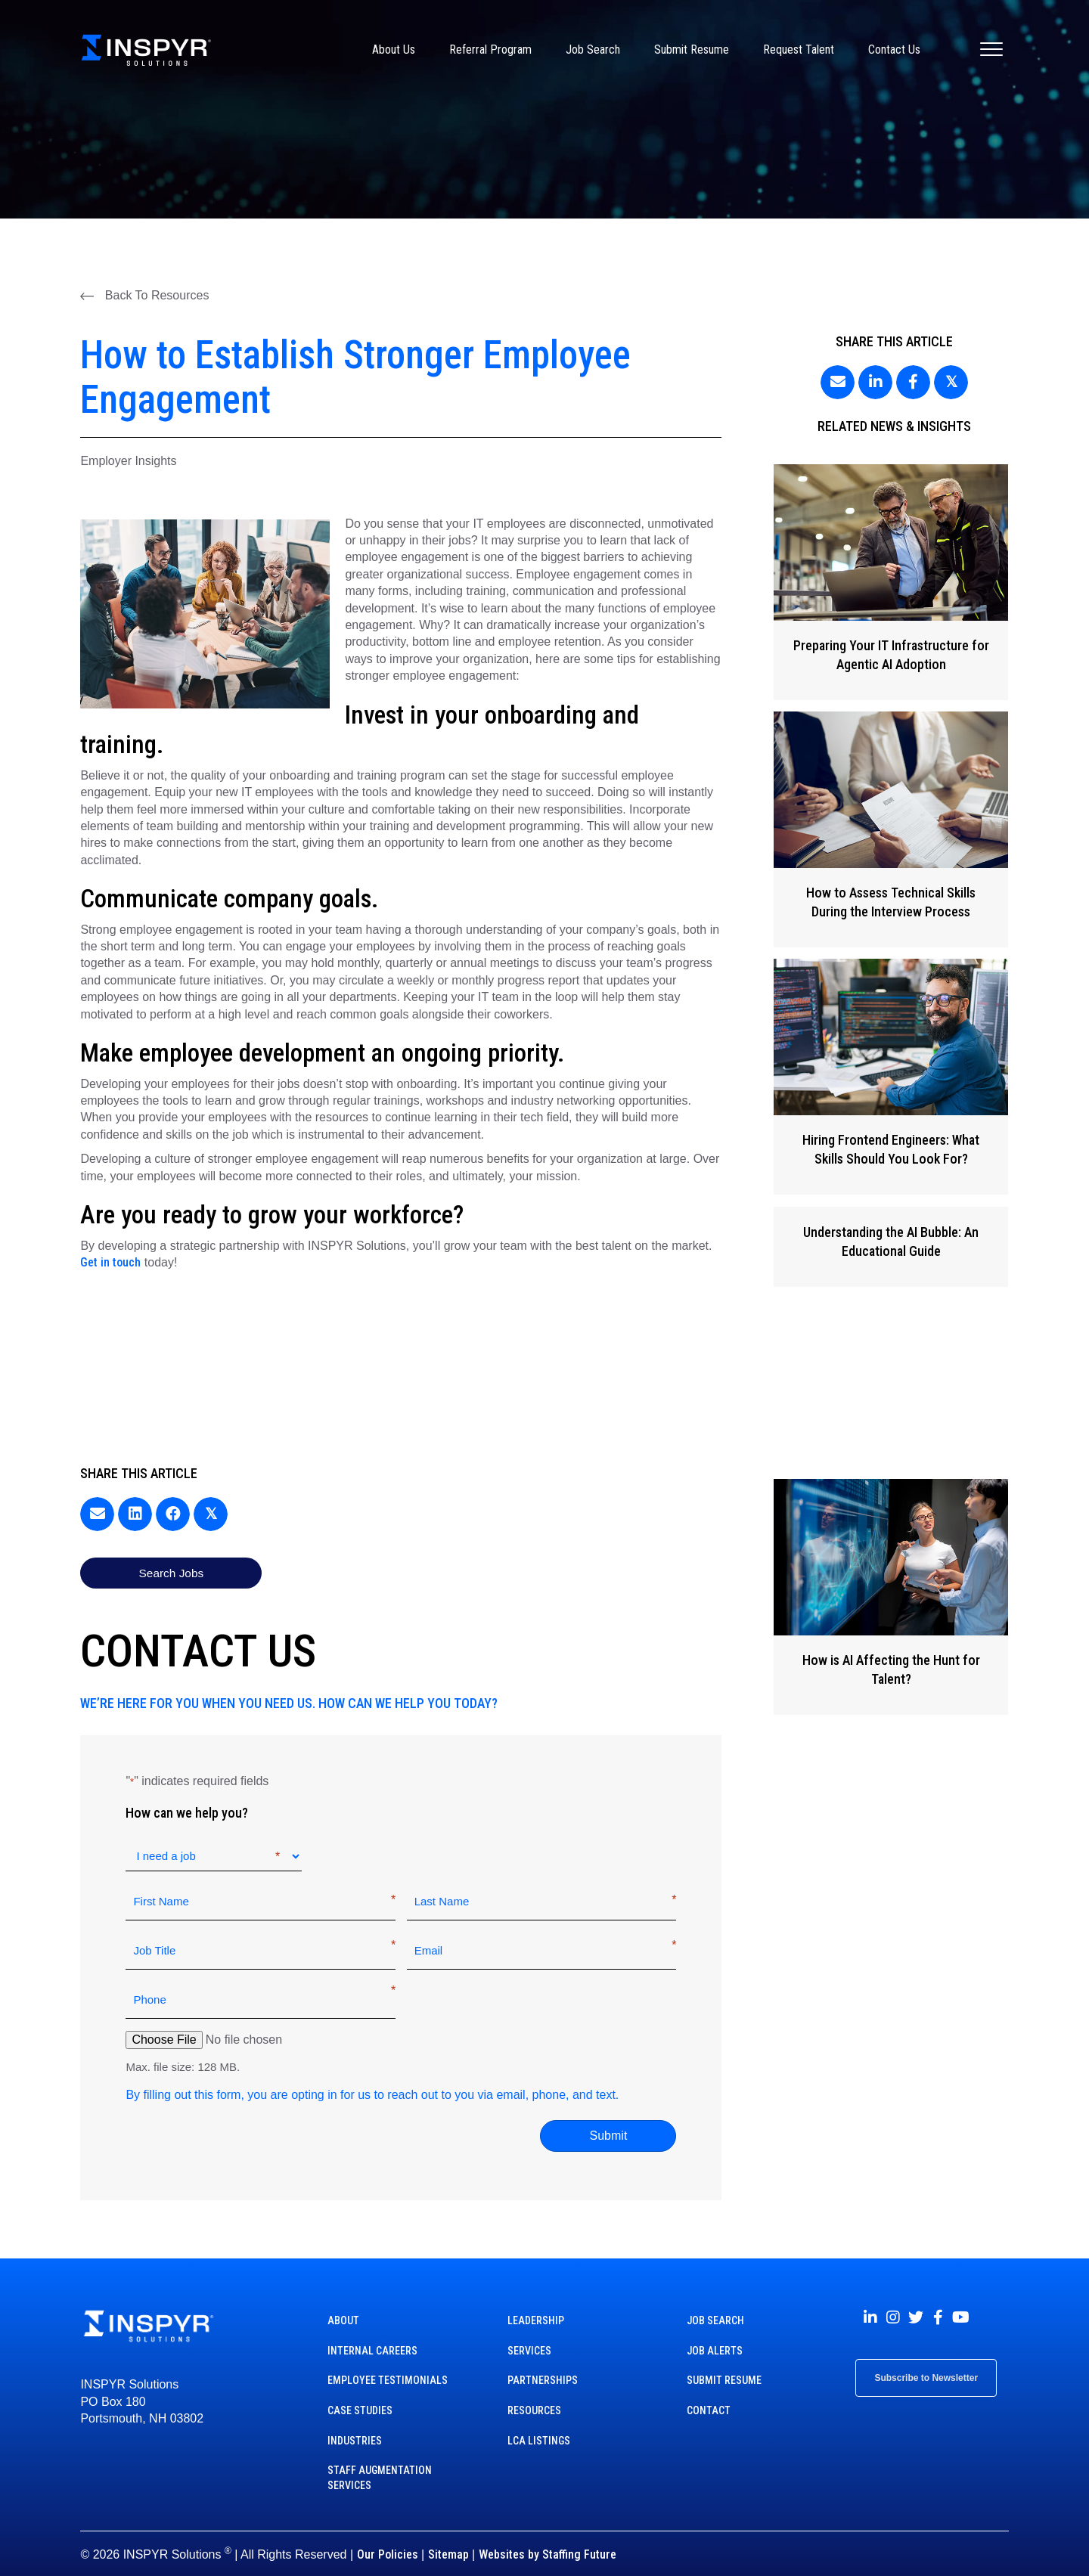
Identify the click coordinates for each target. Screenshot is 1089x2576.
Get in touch (110, 1262)
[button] (144, 295)
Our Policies (387, 2540)
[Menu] (991, 50)
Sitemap (448, 2540)
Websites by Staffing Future (547, 2540)
